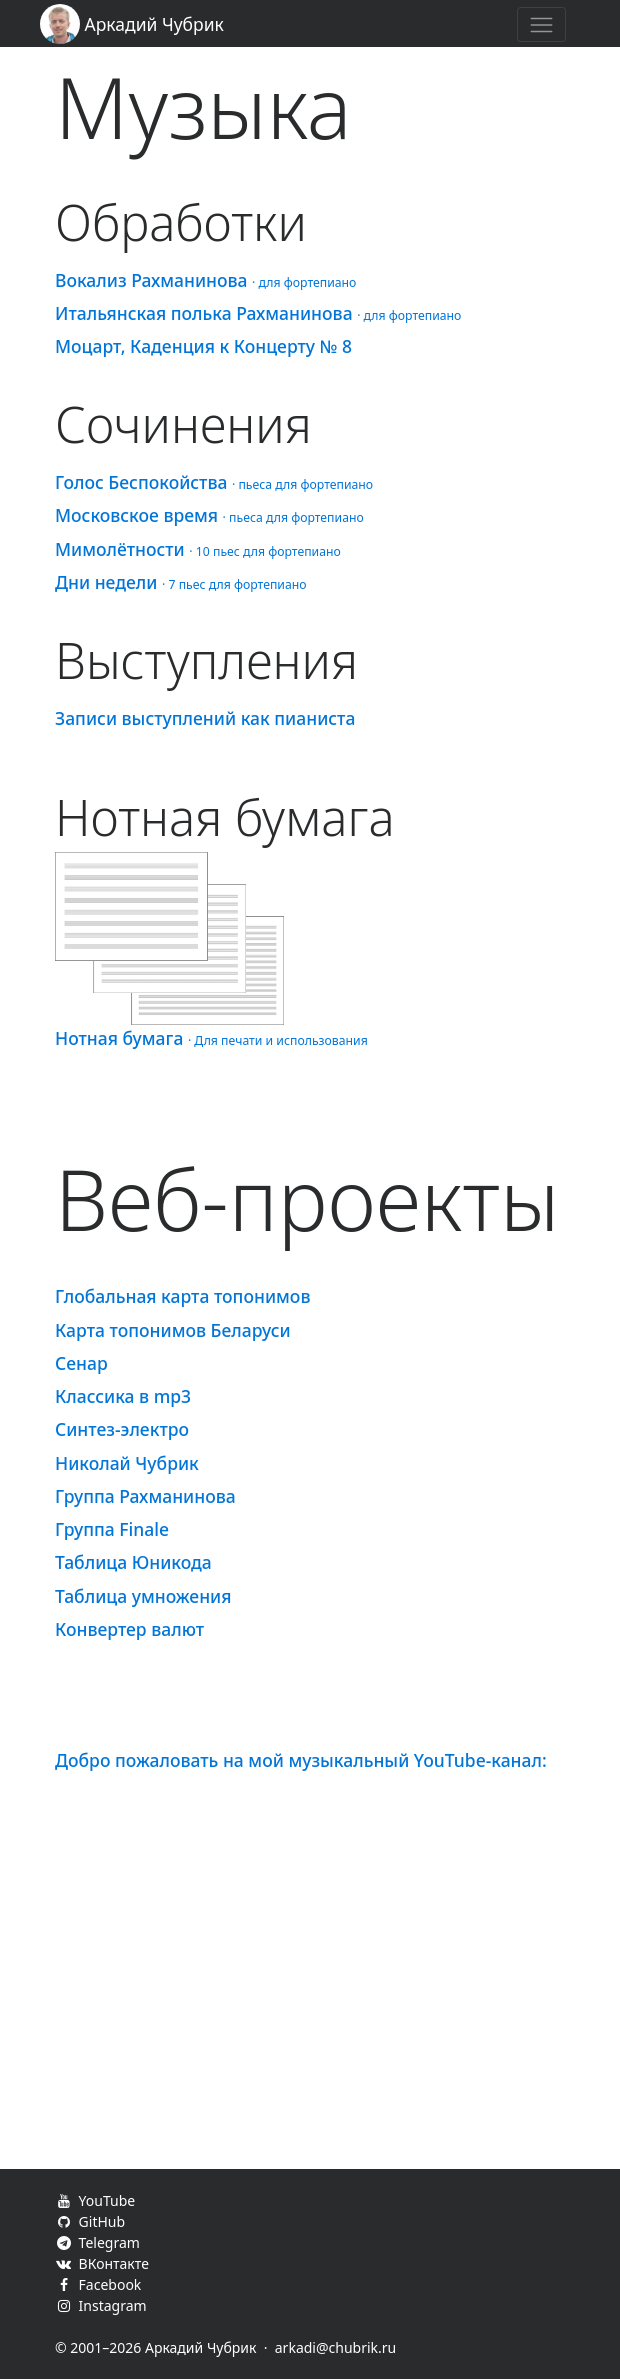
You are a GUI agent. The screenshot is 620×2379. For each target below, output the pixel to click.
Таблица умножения (143, 1596)
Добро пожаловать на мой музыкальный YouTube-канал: (301, 1760)
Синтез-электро (122, 1429)
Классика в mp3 (123, 1396)
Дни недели (181, 582)
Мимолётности (198, 549)
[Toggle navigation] (541, 24)
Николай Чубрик (127, 1463)
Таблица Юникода (133, 1562)
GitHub (90, 2221)
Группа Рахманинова (145, 1496)
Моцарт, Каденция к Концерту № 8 (203, 346)
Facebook (98, 2284)
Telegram (97, 2242)
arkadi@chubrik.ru (335, 2347)
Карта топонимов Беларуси (173, 1330)
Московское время (209, 515)
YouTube (95, 2200)
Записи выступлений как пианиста (205, 718)
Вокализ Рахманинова (205, 280)
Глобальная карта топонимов (182, 1296)
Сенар (81, 1363)
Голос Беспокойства (214, 482)
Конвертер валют (129, 1629)
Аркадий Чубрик (132, 23)
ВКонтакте (102, 2263)
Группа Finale (112, 1529)
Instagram (101, 2305)
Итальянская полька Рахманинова (258, 313)
